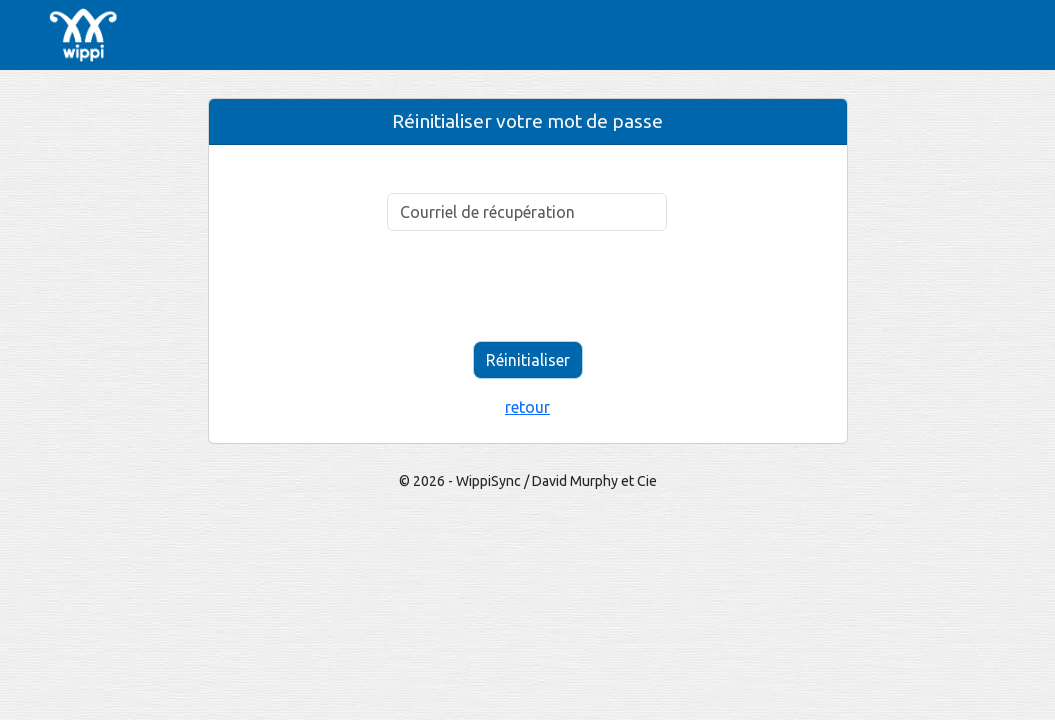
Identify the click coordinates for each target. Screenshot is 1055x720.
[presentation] (528, 286)
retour (527, 407)
